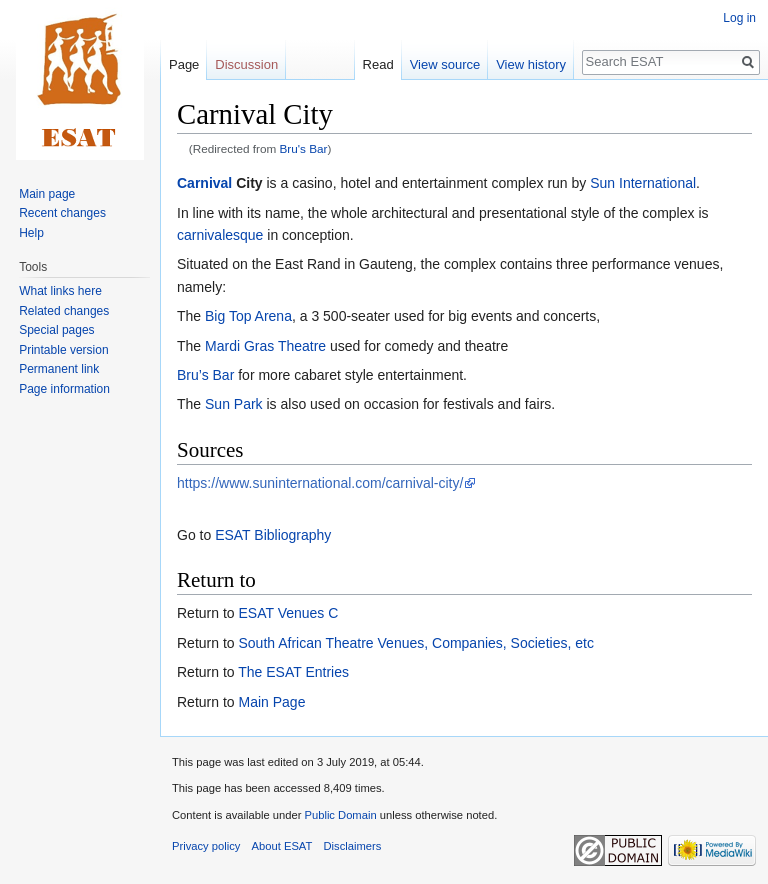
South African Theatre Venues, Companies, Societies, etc (415, 643)
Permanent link (59, 369)
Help (31, 233)
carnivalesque (220, 235)
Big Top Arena (248, 316)
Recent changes (62, 213)
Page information (64, 389)
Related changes (64, 311)
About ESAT (282, 846)
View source (445, 64)
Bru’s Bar (205, 375)
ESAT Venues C (288, 613)
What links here (60, 291)
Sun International (643, 183)
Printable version (63, 350)
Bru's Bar (304, 148)
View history (531, 64)
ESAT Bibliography (273, 535)
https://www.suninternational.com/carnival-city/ (320, 483)
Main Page (271, 702)
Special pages (56, 330)
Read (378, 64)
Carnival (204, 183)
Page (184, 64)
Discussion (246, 64)
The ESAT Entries (293, 672)
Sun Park (234, 404)
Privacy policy (206, 846)
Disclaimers (353, 846)
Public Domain (340, 815)
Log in (739, 18)
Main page (47, 194)
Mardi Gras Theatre (265, 346)
